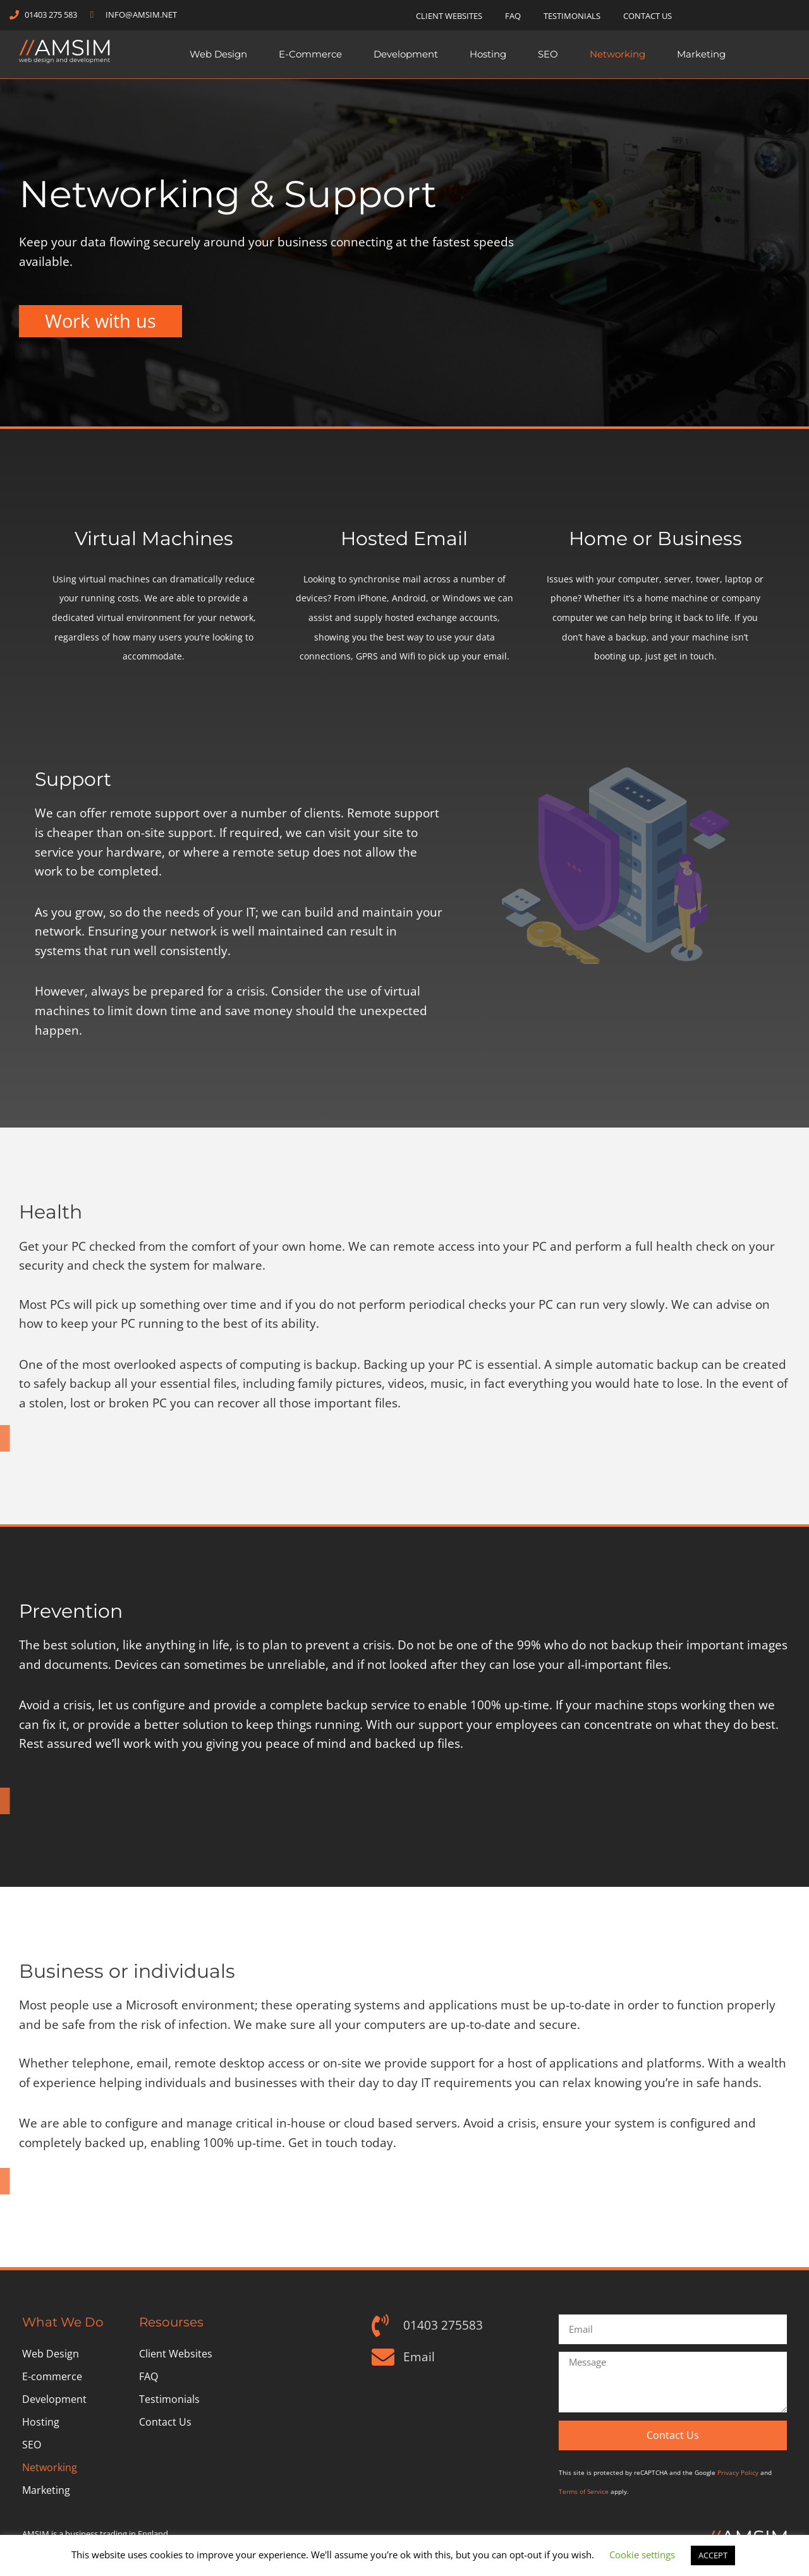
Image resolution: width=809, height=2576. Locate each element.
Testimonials (572, 15)
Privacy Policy (737, 2472)
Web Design (218, 54)
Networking (617, 54)
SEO (548, 54)
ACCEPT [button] (712, 2555)
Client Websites (449, 15)
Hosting (488, 54)
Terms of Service (584, 2491)
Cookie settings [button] (642, 2554)
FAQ (513, 15)
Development (406, 54)
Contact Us (647, 15)
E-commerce (310, 54)
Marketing (701, 54)
